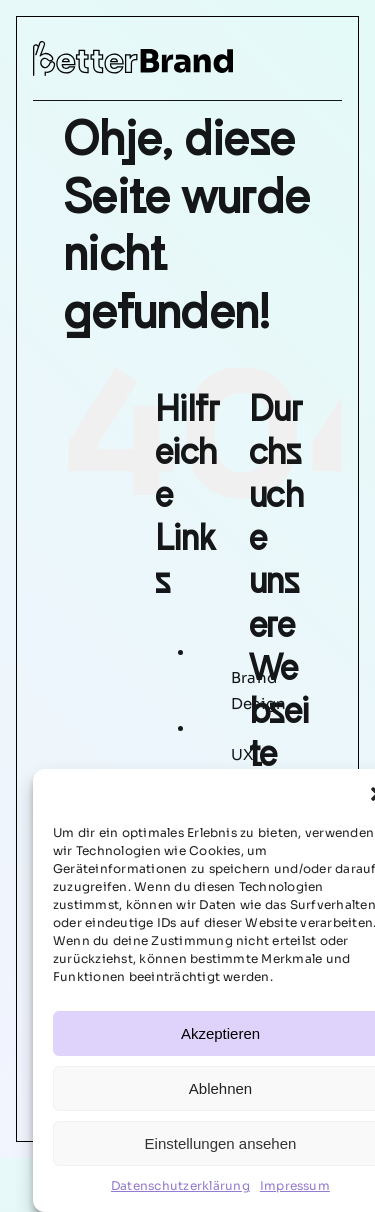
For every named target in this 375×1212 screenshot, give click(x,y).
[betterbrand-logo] (133, 48)
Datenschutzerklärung (180, 1185)
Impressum (295, 1185)
